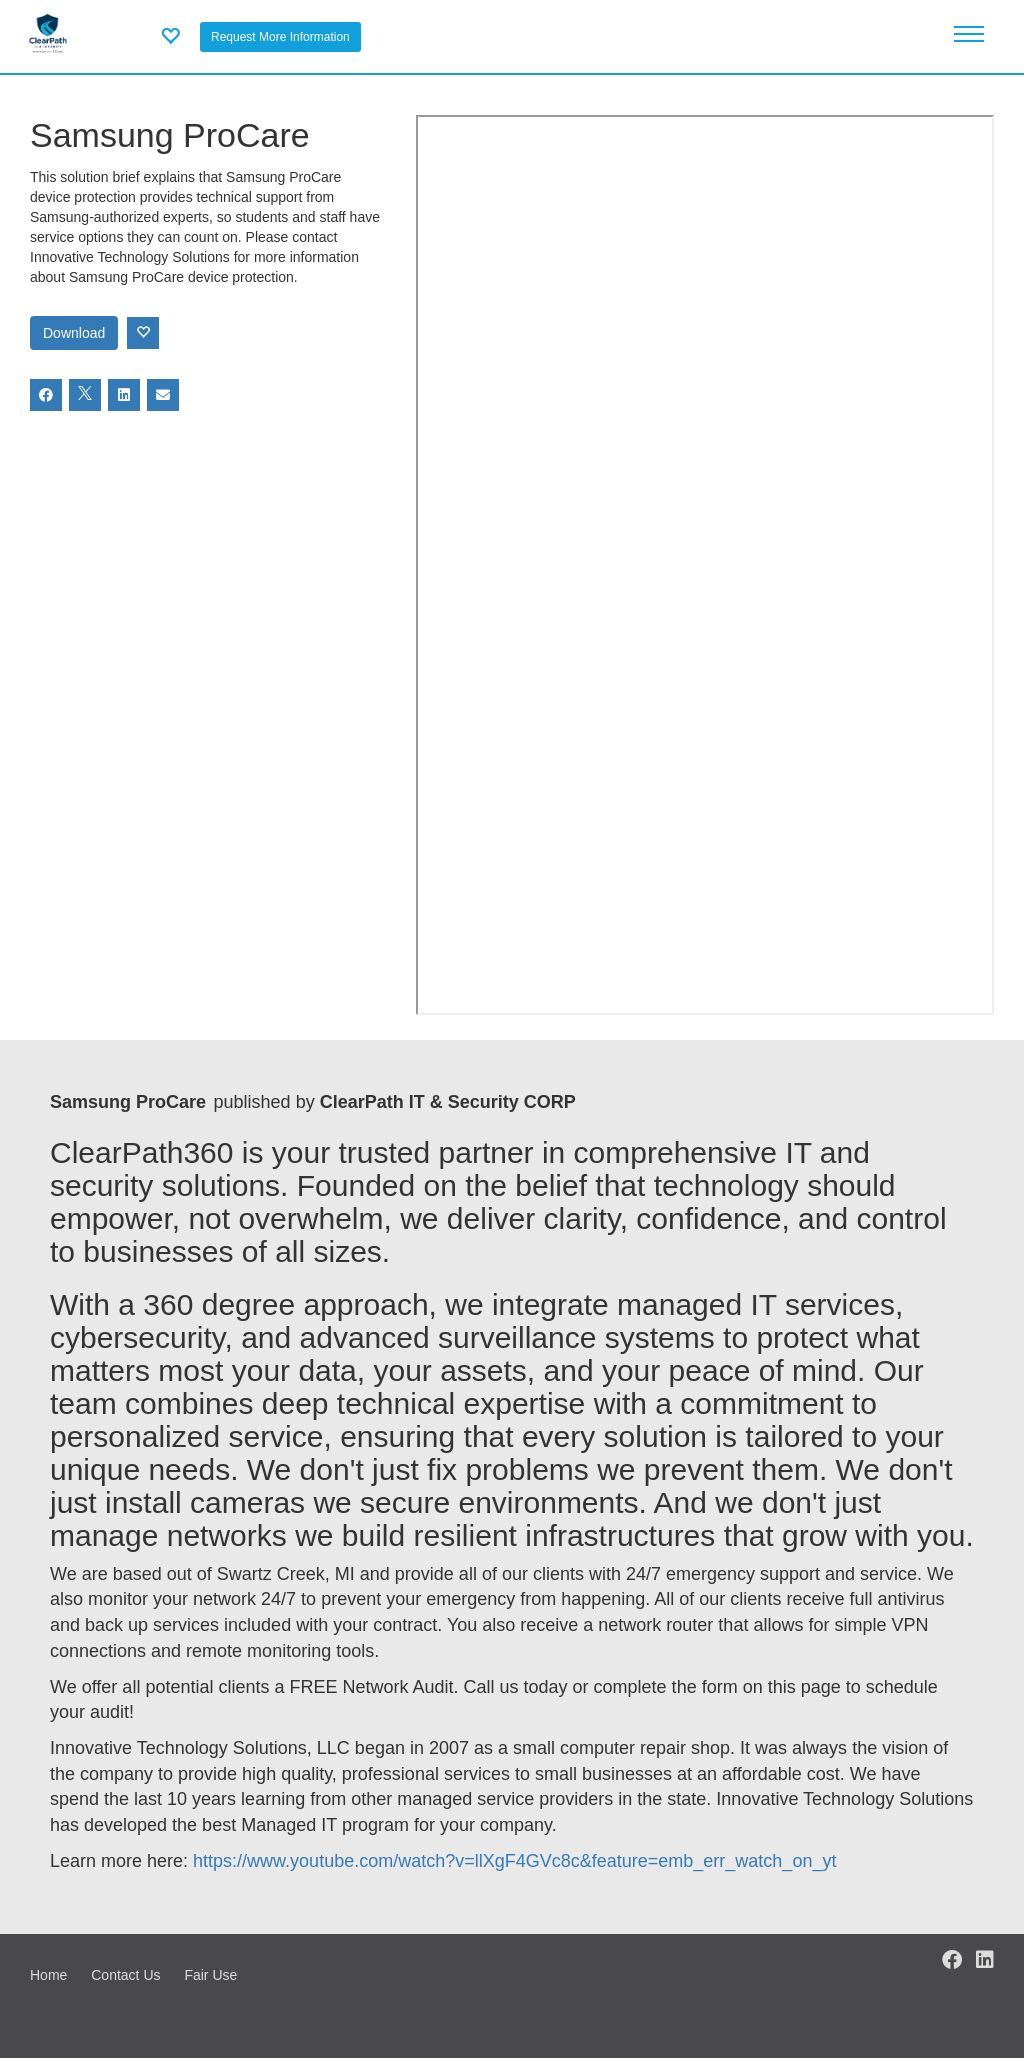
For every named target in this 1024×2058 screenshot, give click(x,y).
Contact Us (125, 1975)
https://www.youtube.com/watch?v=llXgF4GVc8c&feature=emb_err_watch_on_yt (514, 1861)
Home (48, 1975)
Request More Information (280, 37)
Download (74, 333)
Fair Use (210, 1975)
